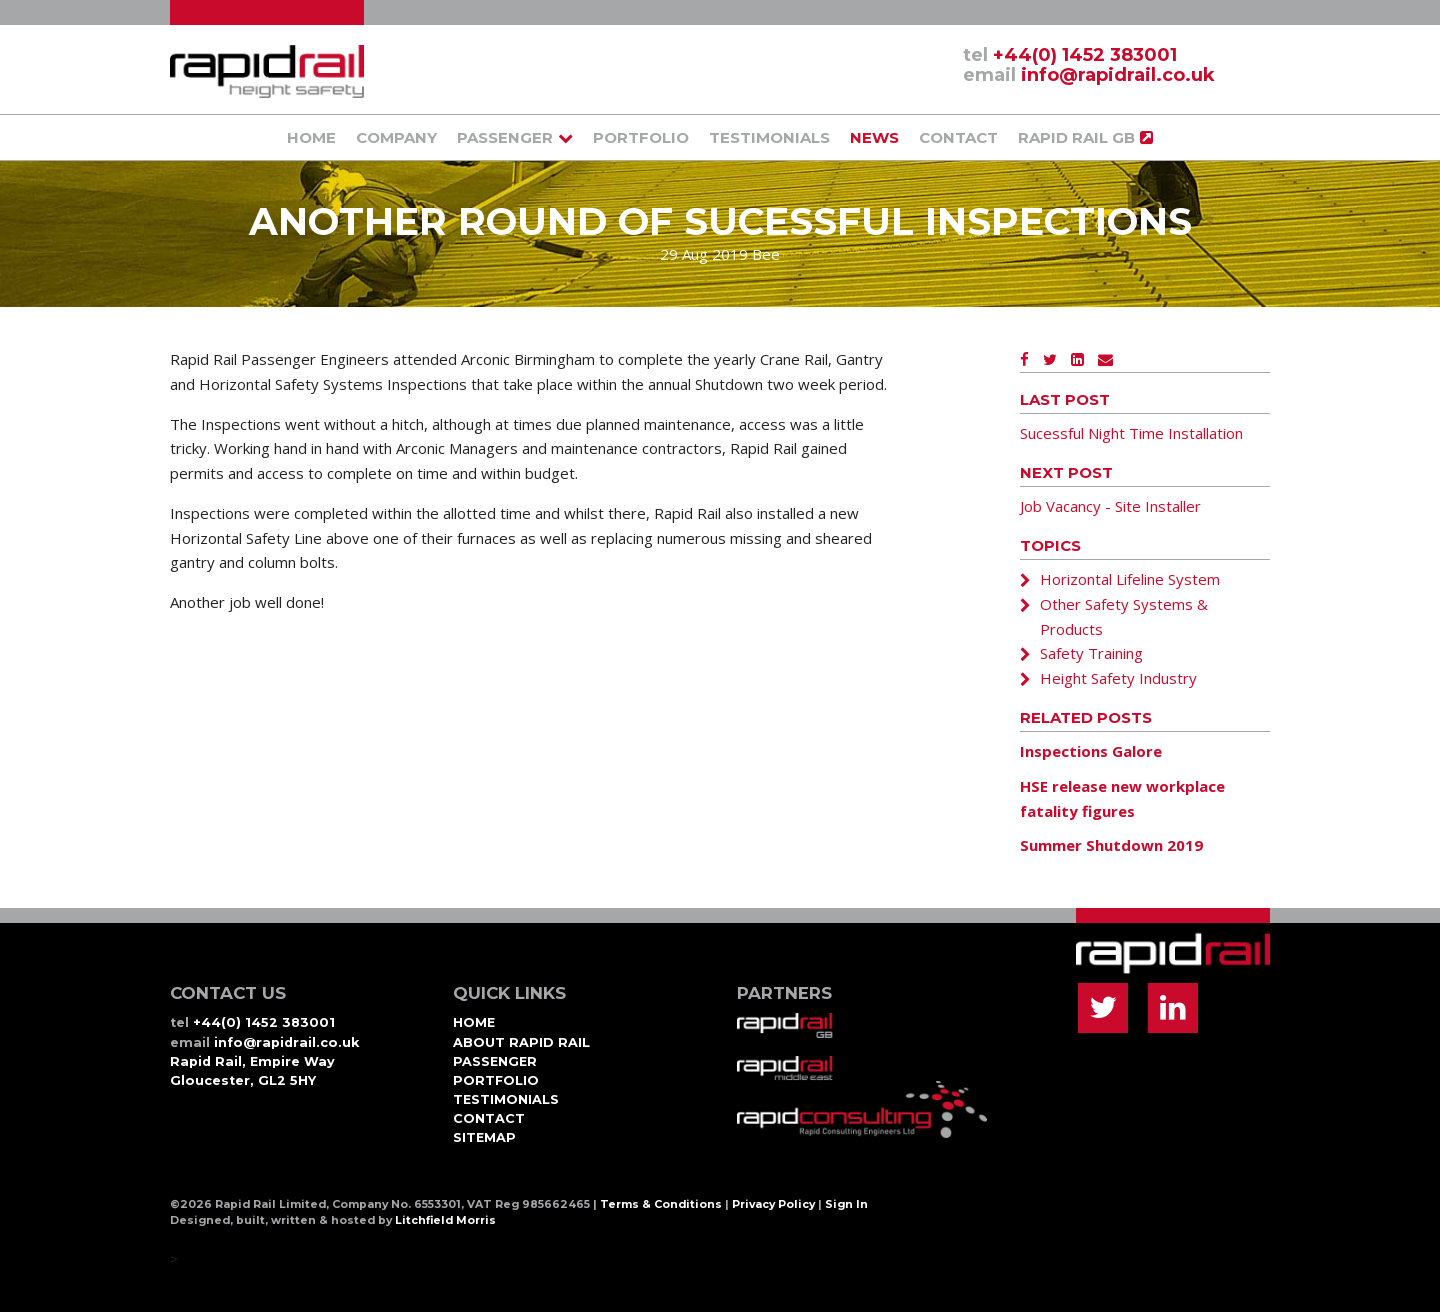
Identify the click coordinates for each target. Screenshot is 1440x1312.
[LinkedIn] (1077, 359)
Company (396, 137)
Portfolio (641, 137)
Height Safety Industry (1118, 678)
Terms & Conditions (661, 1204)
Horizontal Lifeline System (1130, 579)
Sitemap (484, 1137)
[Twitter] (1050, 359)
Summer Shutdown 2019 (1111, 845)
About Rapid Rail (521, 1042)
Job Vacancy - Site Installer (1110, 506)
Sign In (846, 1204)
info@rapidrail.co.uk (1118, 75)
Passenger (505, 137)
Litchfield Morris (445, 1220)
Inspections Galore (1091, 751)
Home (311, 137)
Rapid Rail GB (1076, 137)
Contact (958, 137)
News (874, 137)
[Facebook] (1024, 359)
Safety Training (1091, 653)
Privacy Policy (773, 1204)
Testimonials (769, 137)
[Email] (1105, 359)
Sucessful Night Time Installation (1131, 433)
